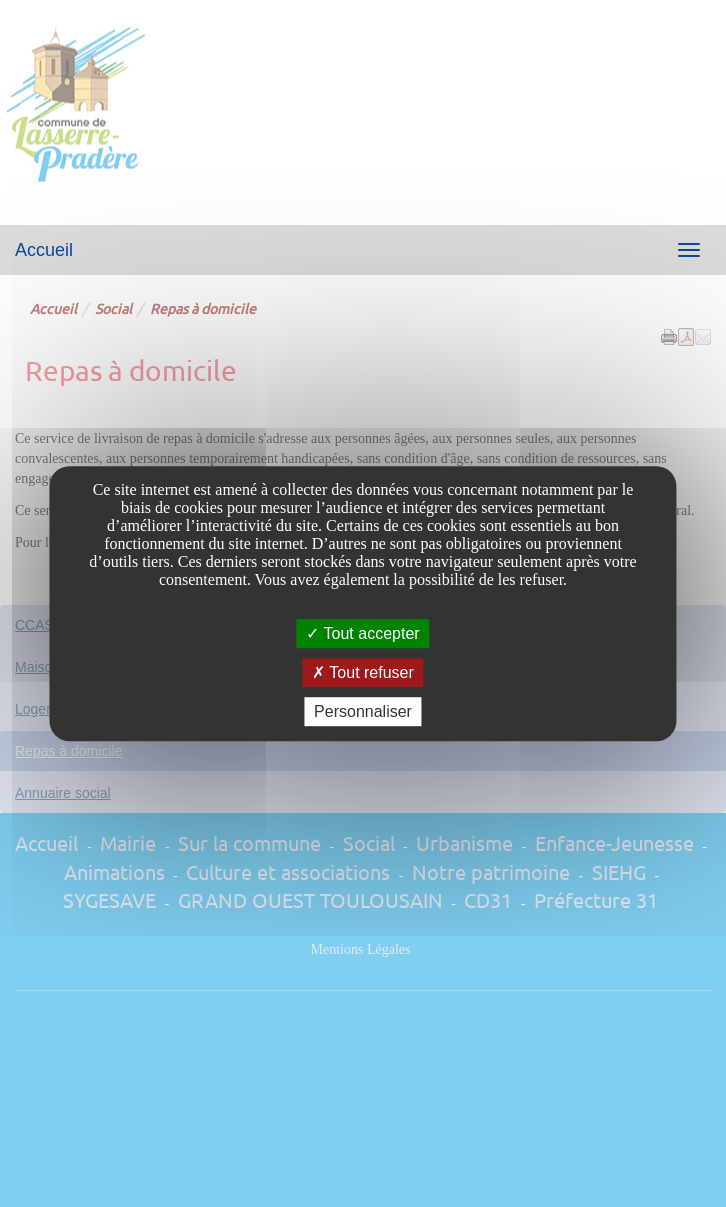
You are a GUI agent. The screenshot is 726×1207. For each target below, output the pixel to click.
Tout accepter (362, 633)
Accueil (44, 250)
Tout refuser (363, 672)
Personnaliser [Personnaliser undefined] (363, 711)
